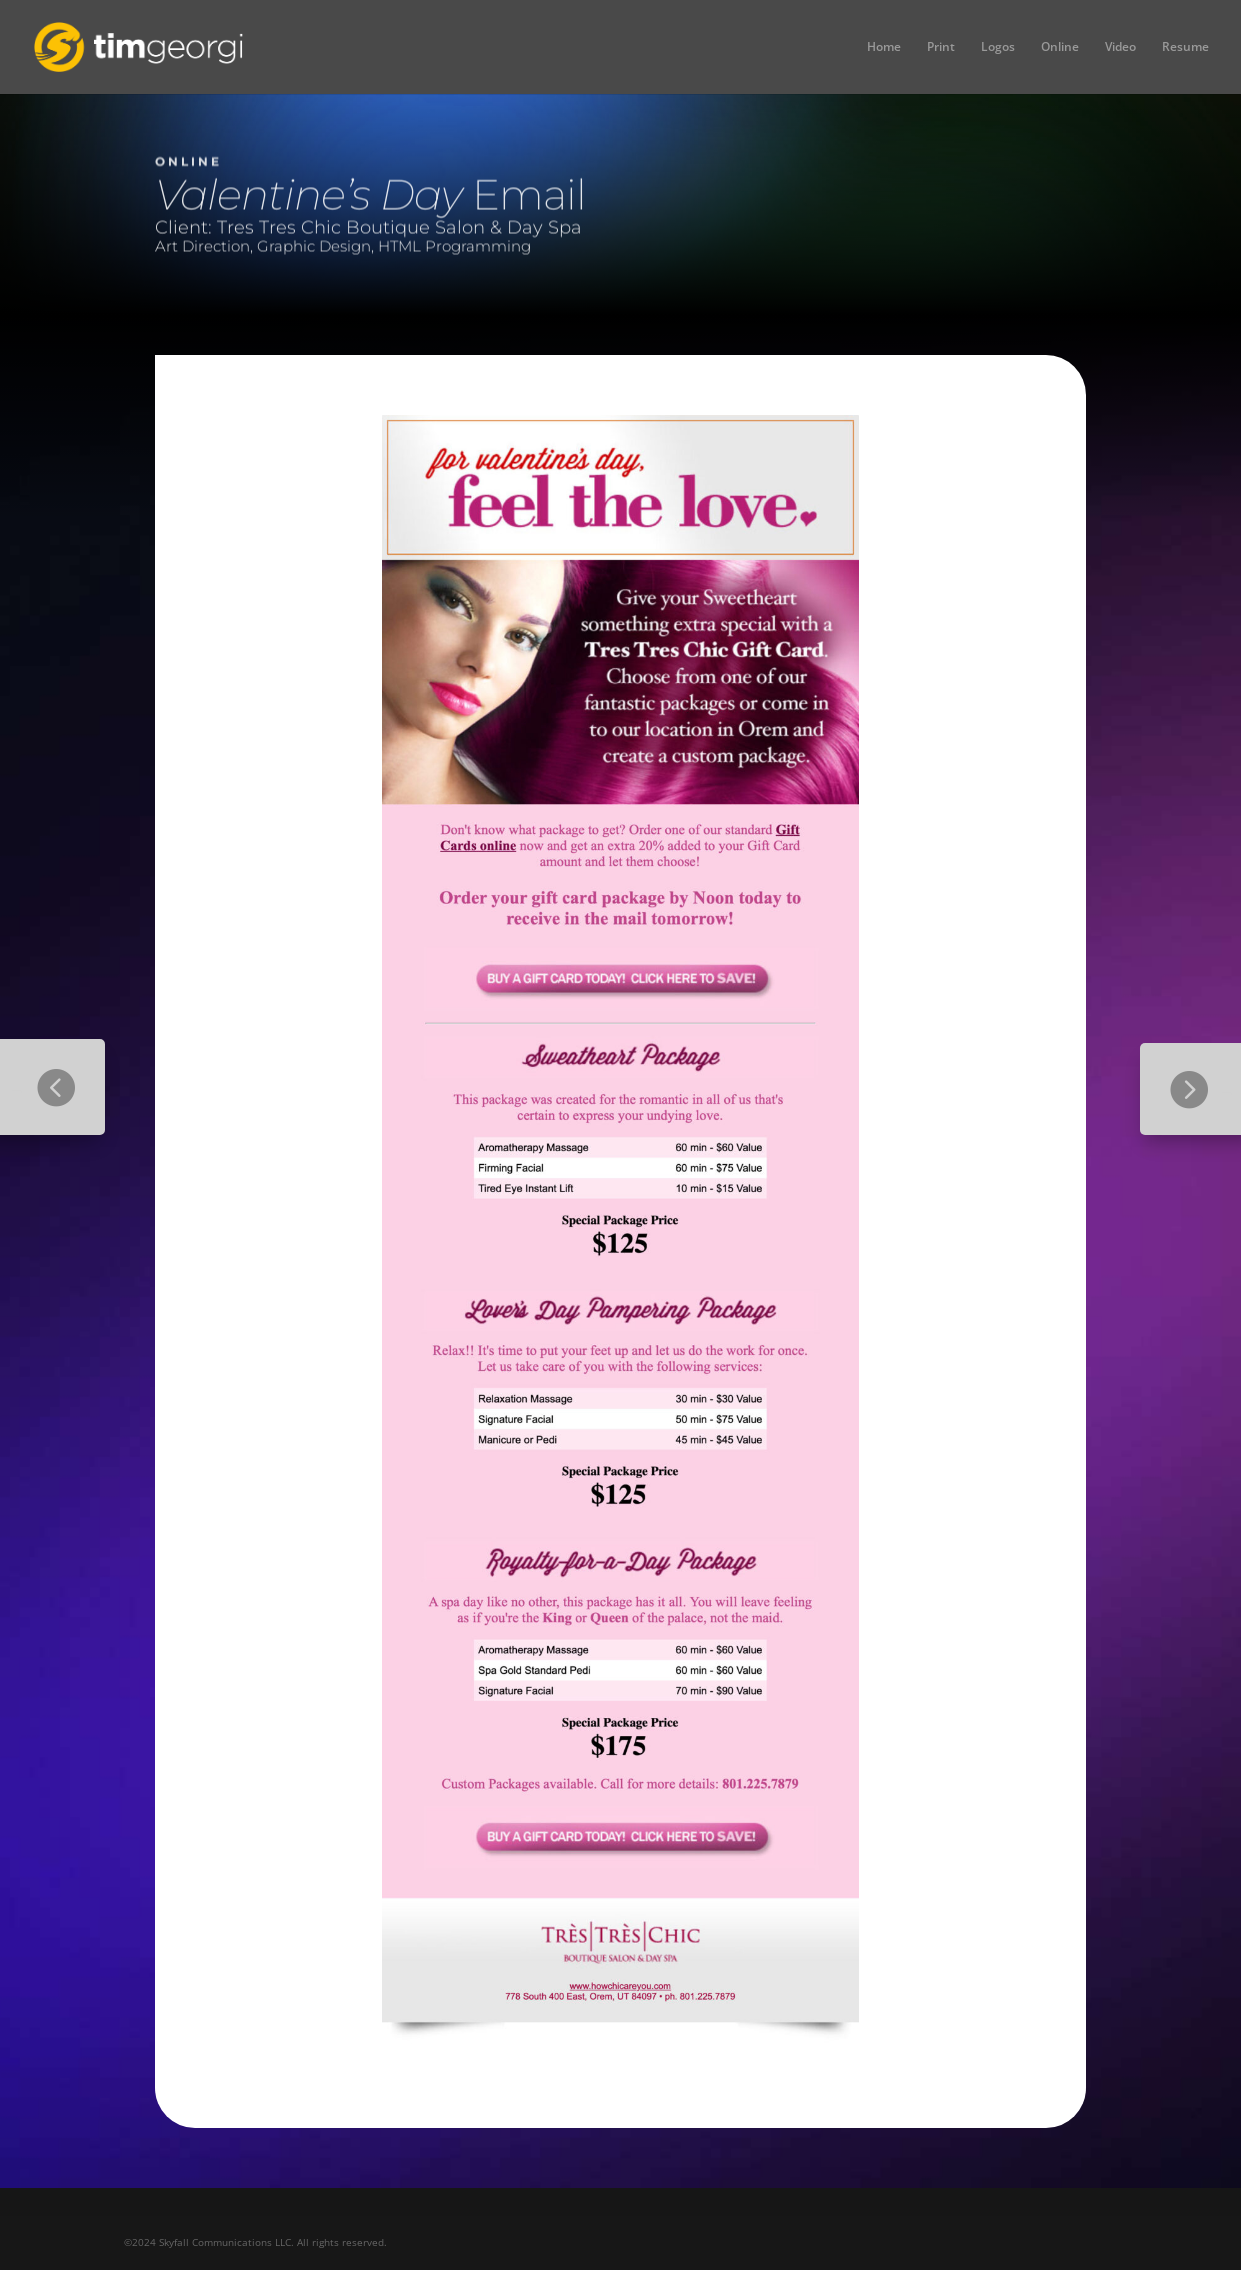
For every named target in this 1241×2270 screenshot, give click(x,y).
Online (1060, 47)
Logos (998, 47)
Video (1120, 47)
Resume (1185, 47)
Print (941, 47)
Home (884, 47)
